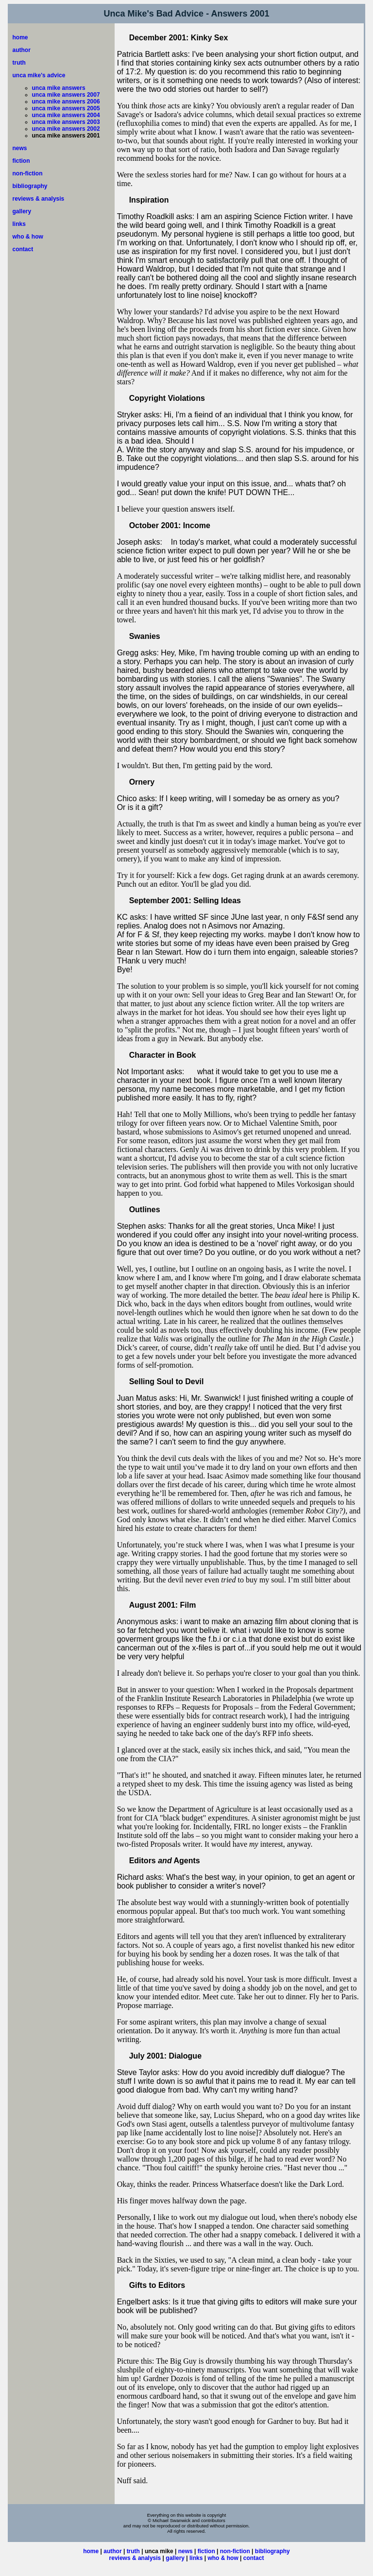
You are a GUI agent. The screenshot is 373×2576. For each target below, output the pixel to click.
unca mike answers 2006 (66, 101)
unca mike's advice (39, 75)
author (22, 50)
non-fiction (28, 173)
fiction (21, 160)
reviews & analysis (39, 198)
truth (19, 62)
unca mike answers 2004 (66, 115)
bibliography (30, 186)
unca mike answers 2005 (66, 108)
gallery (22, 211)
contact (23, 249)
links (19, 224)
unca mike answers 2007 (66, 94)
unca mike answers (58, 88)
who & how (28, 236)
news (20, 148)
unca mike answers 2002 (66, 128)
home (20, 37)
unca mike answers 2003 (66, 122)
